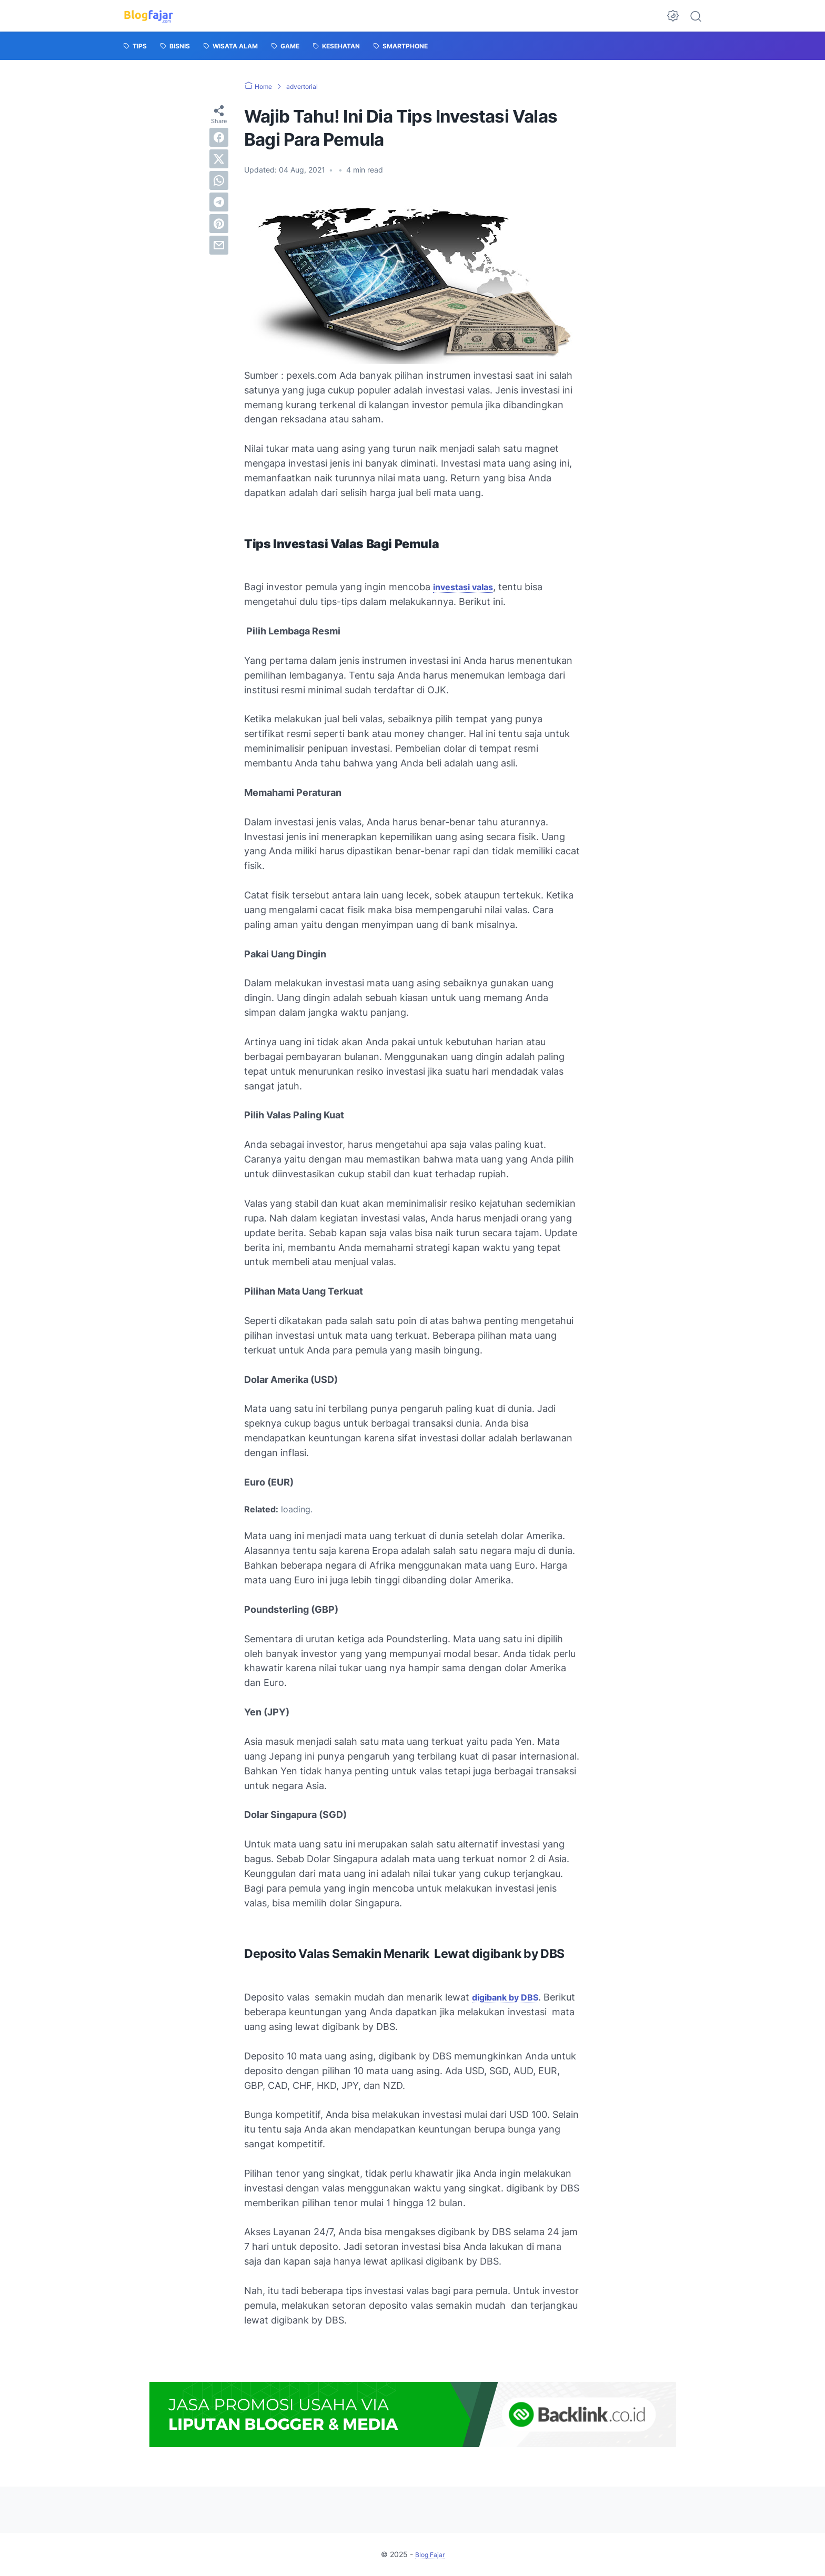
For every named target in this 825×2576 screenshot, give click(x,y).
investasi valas (467, 586)
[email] (218, 245)
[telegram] (218, 202)
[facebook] (218, 137)
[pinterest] (218, 223)
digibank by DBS (509, 1997)
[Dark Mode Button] (673, 15)
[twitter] (218, 158)
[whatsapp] (218, 180)
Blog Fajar (430, 2554)
